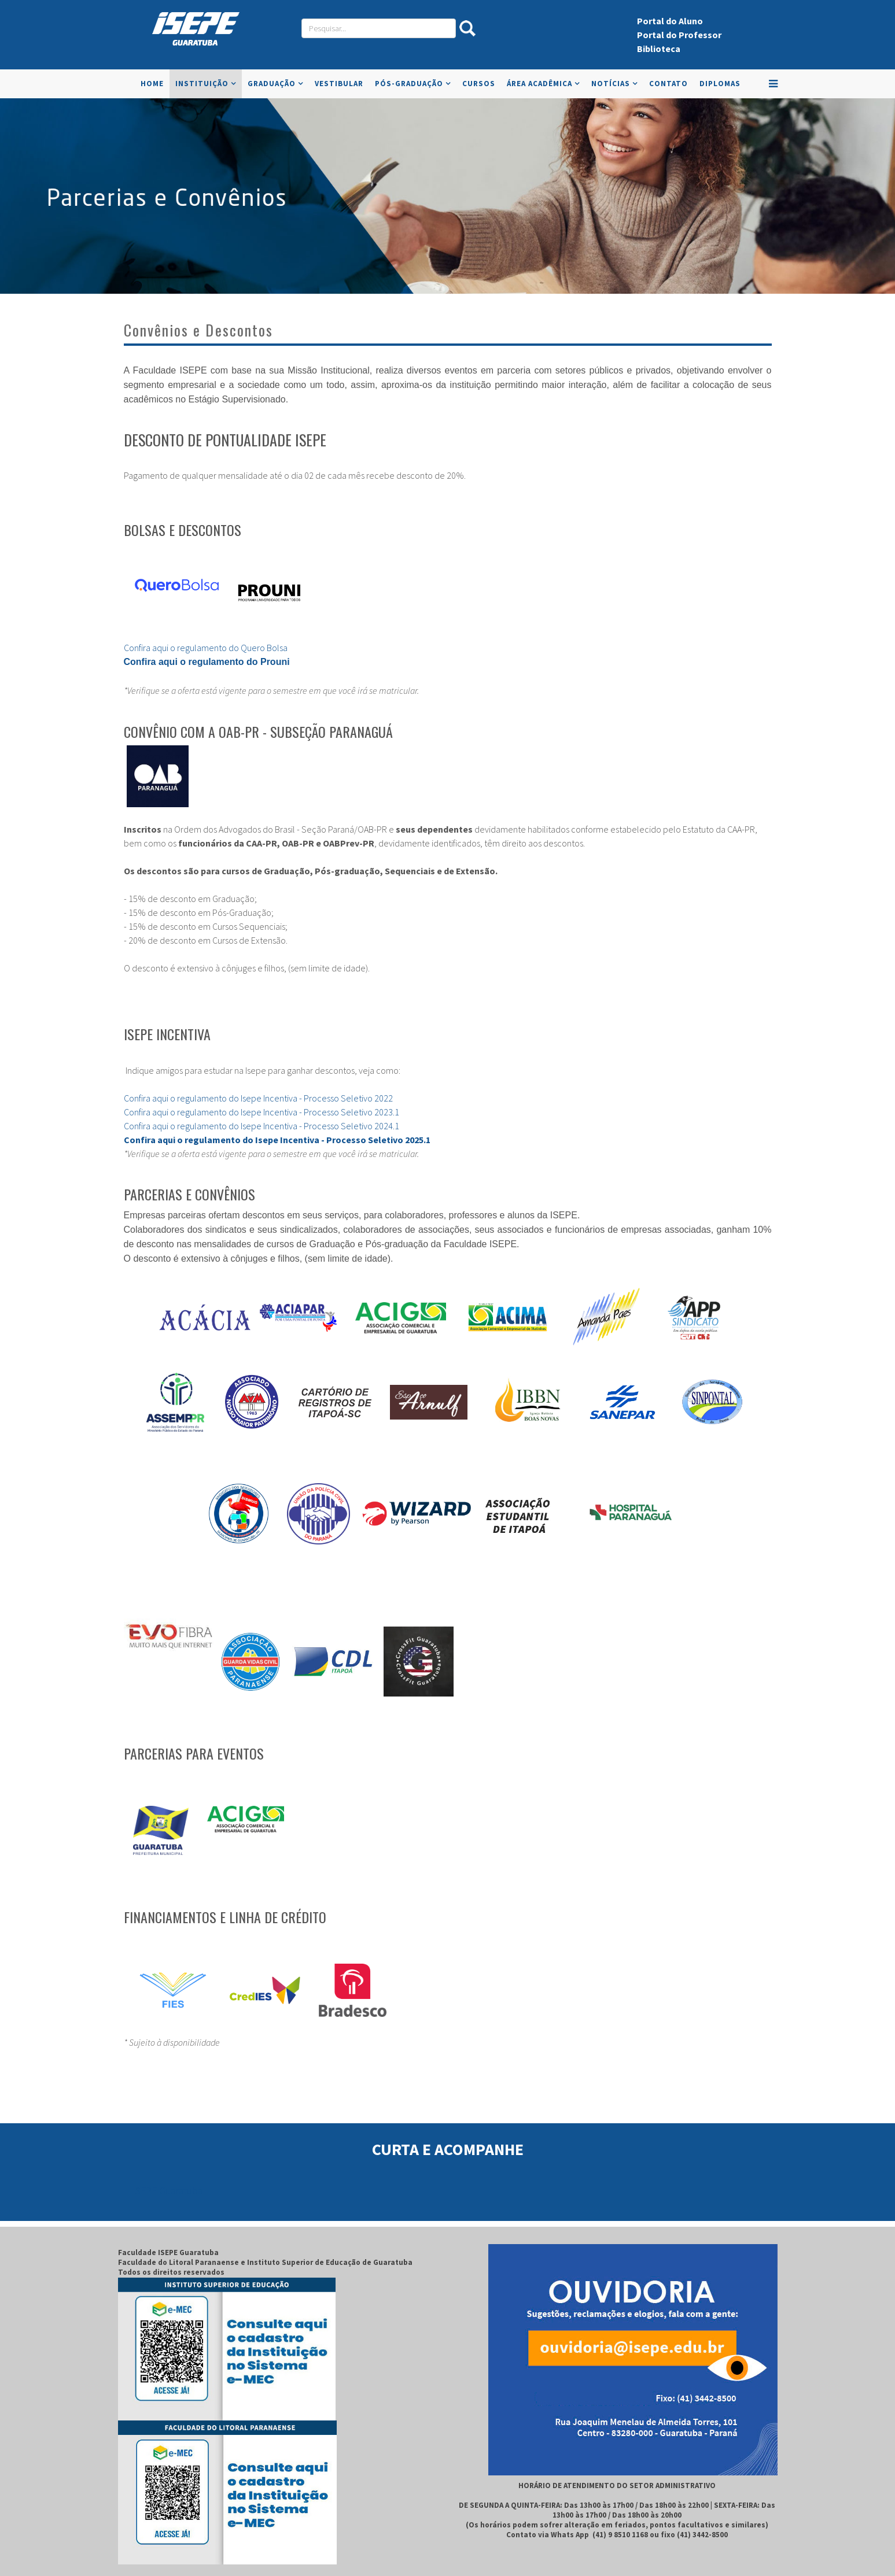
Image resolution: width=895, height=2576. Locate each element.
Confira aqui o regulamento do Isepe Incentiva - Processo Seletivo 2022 (259, 1098)
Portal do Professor (679, 34)
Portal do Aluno (670, 21)
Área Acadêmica (539, 83)
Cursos (478, 83)
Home (152, 83)
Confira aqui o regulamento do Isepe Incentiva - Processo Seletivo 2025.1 (277, 1139)
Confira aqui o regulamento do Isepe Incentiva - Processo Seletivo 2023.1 (261, 1112)
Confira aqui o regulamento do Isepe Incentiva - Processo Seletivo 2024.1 (261, 1126)
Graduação (272, 83)
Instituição (202, 83)
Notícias (610, 83)
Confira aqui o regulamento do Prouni (207, 662)
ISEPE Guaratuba (167, 2191)
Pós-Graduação (409, 83)
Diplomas (720, 83)
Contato (668, 83)
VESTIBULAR (339, 83)
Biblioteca (658, 48)
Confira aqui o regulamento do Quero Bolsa (206, 647)
